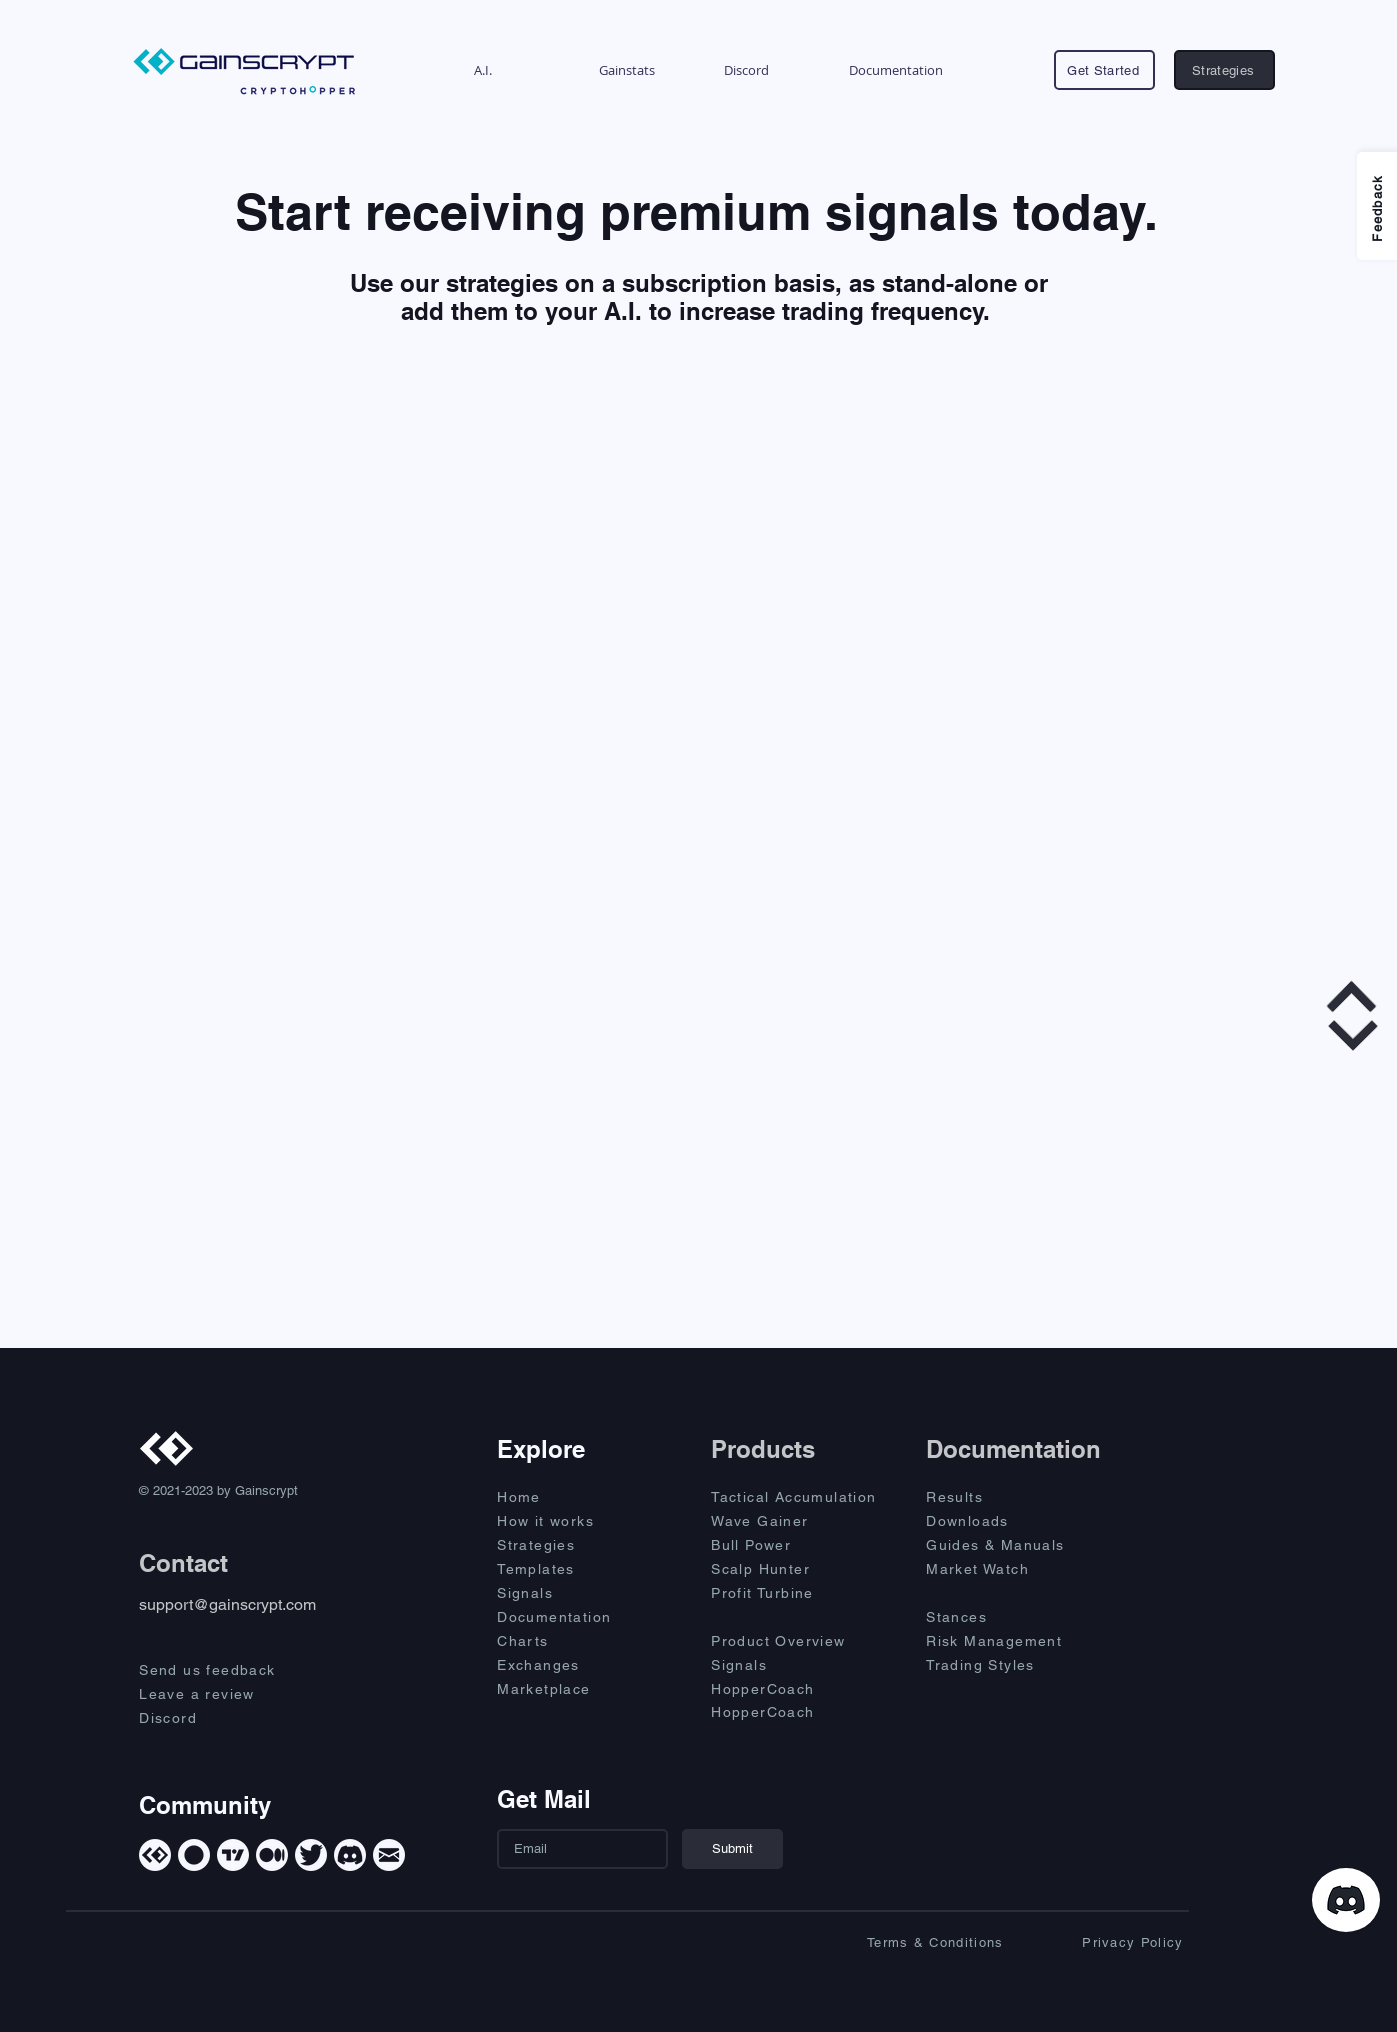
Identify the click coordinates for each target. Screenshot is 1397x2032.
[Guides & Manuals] (1016, 1545)
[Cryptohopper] (194, 1855)
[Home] (568, 1497)
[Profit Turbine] (801, 1593)
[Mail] (389, 1855)
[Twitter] (311, 1855)
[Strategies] (1224, 70)
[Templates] (568, 1569)
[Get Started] (1104, 70)
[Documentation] (568, 1617)
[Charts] (568, 1641)
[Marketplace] (568, 1689)
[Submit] (732, 1849)
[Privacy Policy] (1098, 1942)
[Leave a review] (224, 1694)
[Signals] (568, 1593)
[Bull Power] (801, 1545)
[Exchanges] (568, 1665)
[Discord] (224, 1718)
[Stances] (997, 1617)
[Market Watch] (997, 1569)
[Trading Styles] (997, 1665)
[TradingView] (233, 1855)
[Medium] (272, 1855)
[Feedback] (1377, 206)
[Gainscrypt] (155, 1855)
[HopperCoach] (801, 1689)
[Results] (997, 1497)
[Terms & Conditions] (918, 1942)
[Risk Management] (1016, 1641)
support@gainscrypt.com (227, 1604)
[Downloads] (997, 1521)
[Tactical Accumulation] (805, 1497)
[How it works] (568, 1521)
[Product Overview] (801, 1641)
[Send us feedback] (224, 1670)
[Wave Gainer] (801, 1521)
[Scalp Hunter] (801, 1569)
